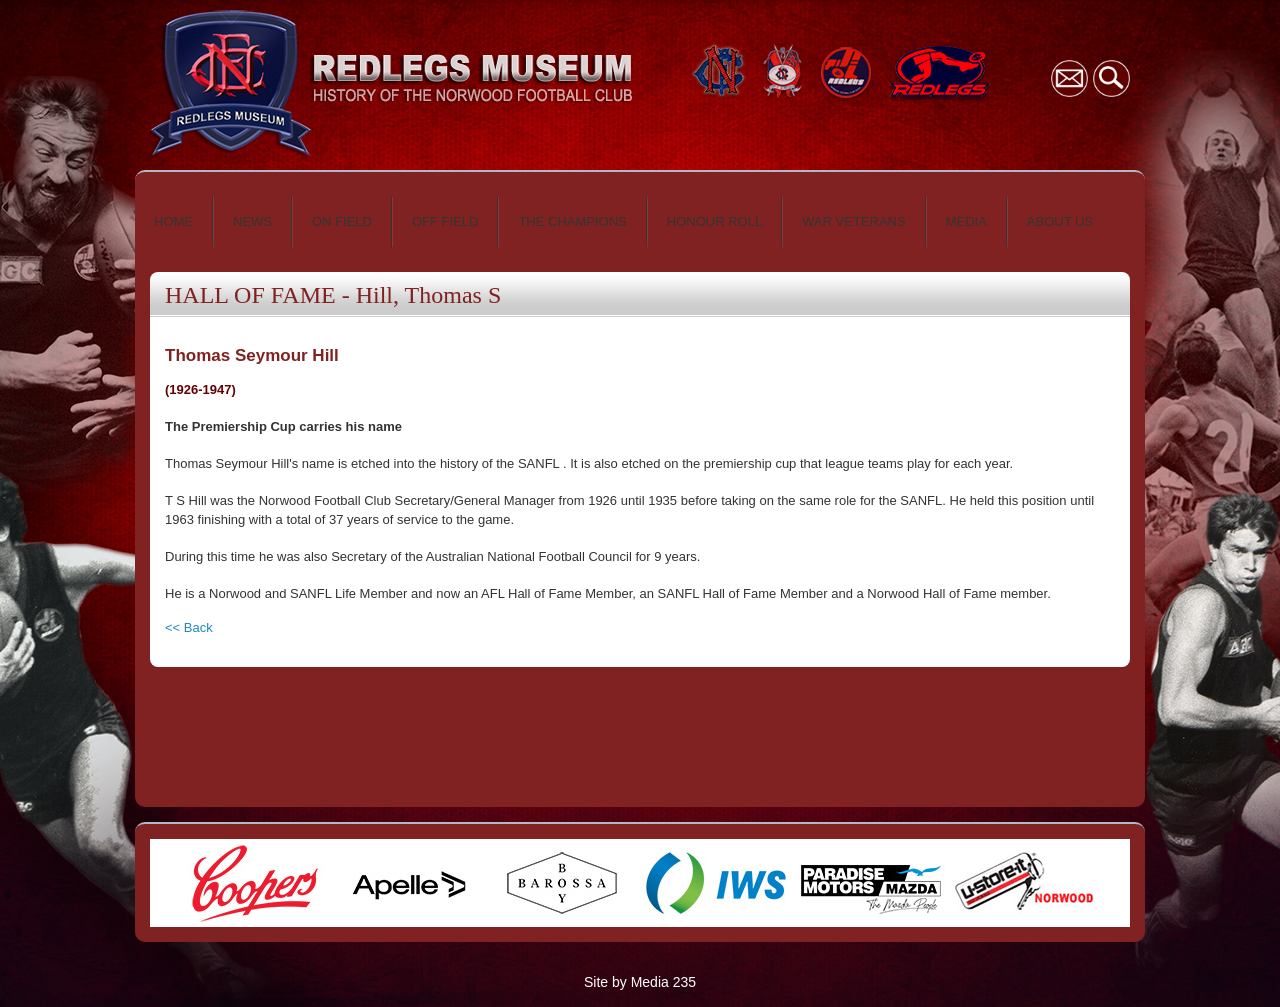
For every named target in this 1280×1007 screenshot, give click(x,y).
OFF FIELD (445, 221)
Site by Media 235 (640, 982)
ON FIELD (342, 221)
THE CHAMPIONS (572, 221)
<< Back (189, 627)
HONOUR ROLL (714, 221)
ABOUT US (1060, 221)
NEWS (252, 221)
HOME (173, 221)
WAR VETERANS (854, 221)
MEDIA (966, 221)
